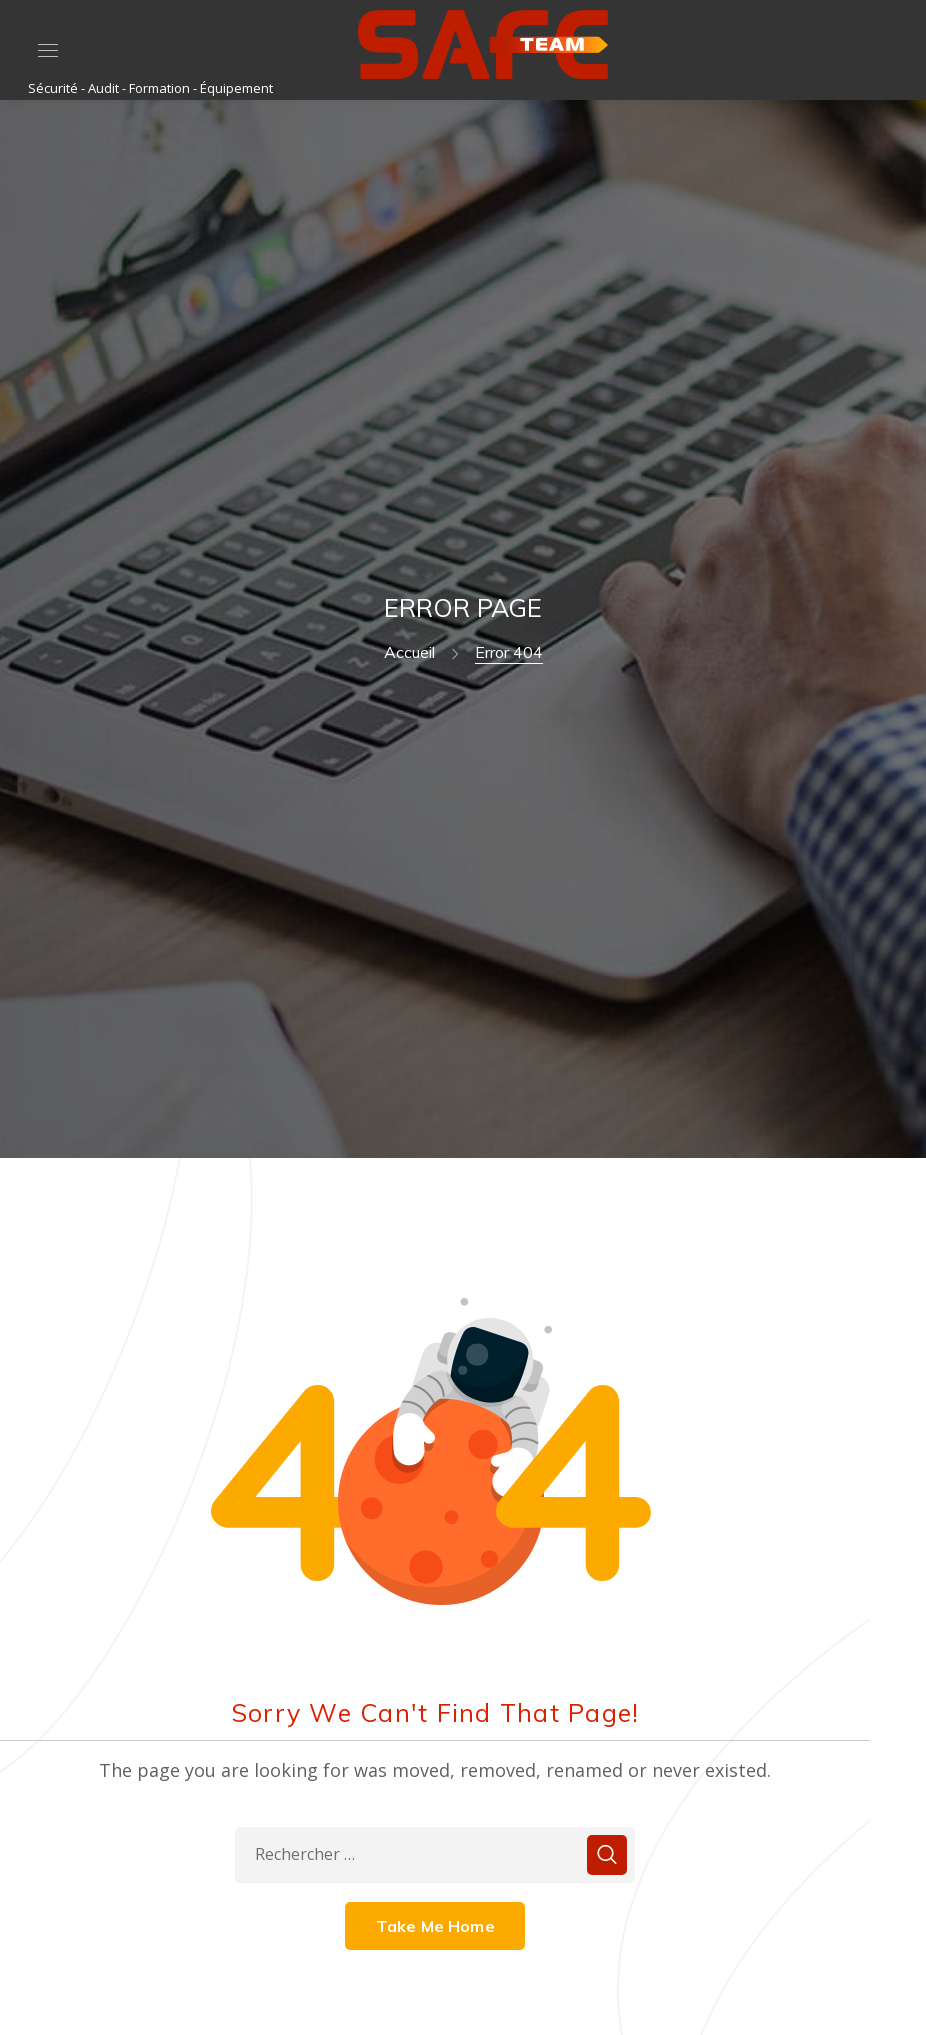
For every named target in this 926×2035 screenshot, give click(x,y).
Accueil (409, 652)
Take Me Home (435, 1926)
